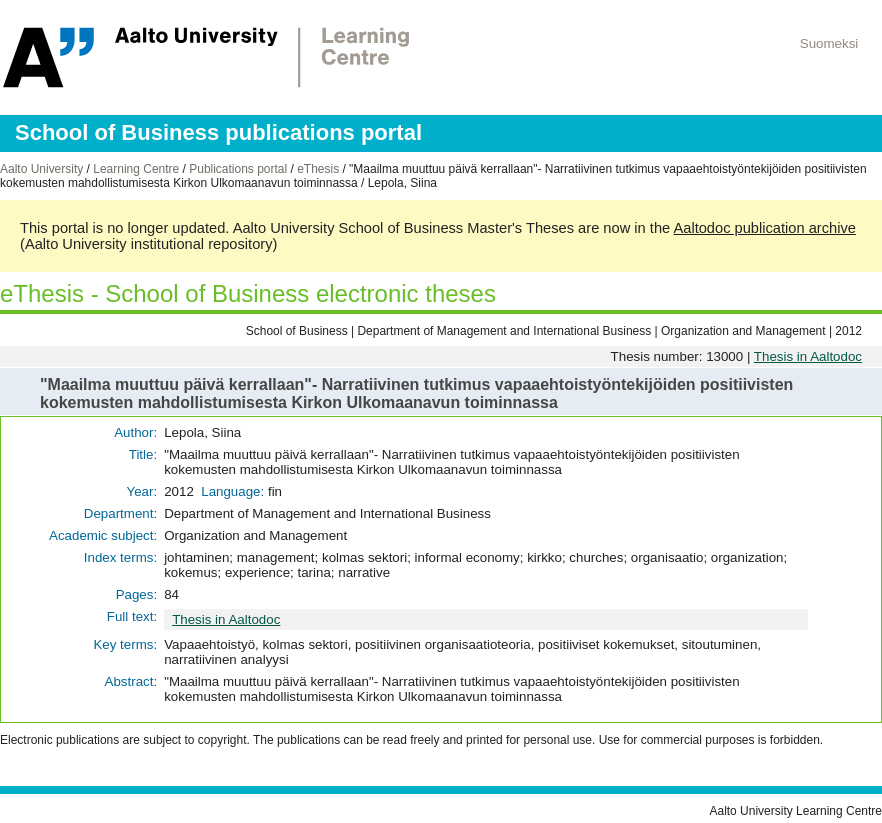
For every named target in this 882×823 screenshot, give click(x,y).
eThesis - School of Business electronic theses (248, 293)
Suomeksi (829, 43)
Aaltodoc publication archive (764, 228)
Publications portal (238, 169)
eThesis (318, 169)
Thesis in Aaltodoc (808, 356)
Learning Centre (136, 169)
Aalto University (41, 169)
